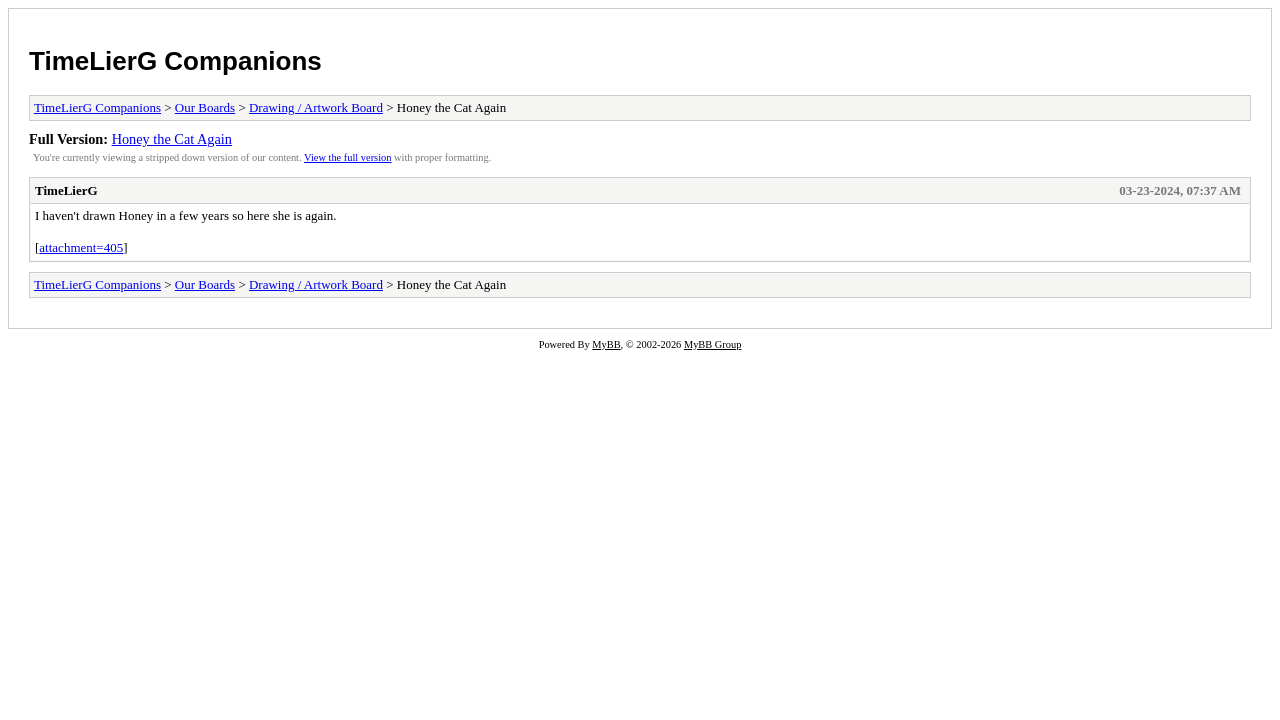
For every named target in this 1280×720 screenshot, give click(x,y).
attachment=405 (81, 247)
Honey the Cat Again (172, 139)
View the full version (347, 157)
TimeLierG (66, 190)
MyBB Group (712, 344)
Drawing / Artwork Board (316, 107)
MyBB (606, 344)
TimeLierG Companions (175, 61)
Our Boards (205, 107)
